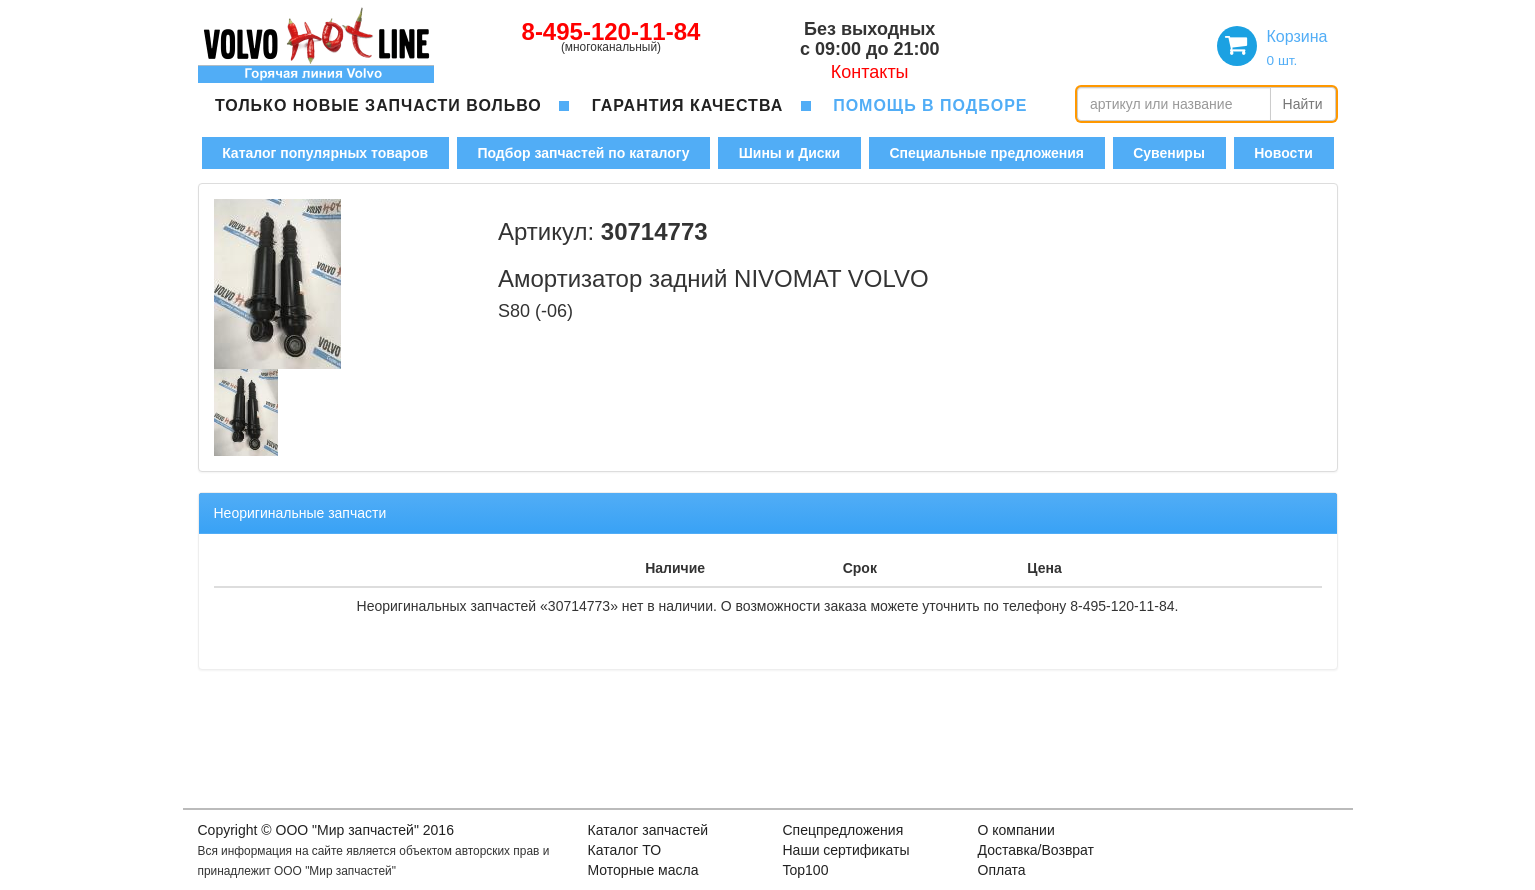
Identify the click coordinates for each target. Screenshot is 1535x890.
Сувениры (1169, 153)
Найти (1303, 104)
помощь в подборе (930, 105)
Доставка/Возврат (1036, 850)
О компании (1016, 830)
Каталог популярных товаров (325, 153)
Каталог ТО (625, 850)
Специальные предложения (986, 153)
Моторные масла (643, 870)
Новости (1283, 153)
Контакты (870, 72)
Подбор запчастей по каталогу (583, 153)
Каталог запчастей (648, 830)
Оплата (1002, 870)
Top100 (806, 870)
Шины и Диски (789, 153)
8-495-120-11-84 (611, 31)
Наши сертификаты (846, 850)
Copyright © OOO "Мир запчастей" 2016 (326, 830)
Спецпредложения (843, 830)
